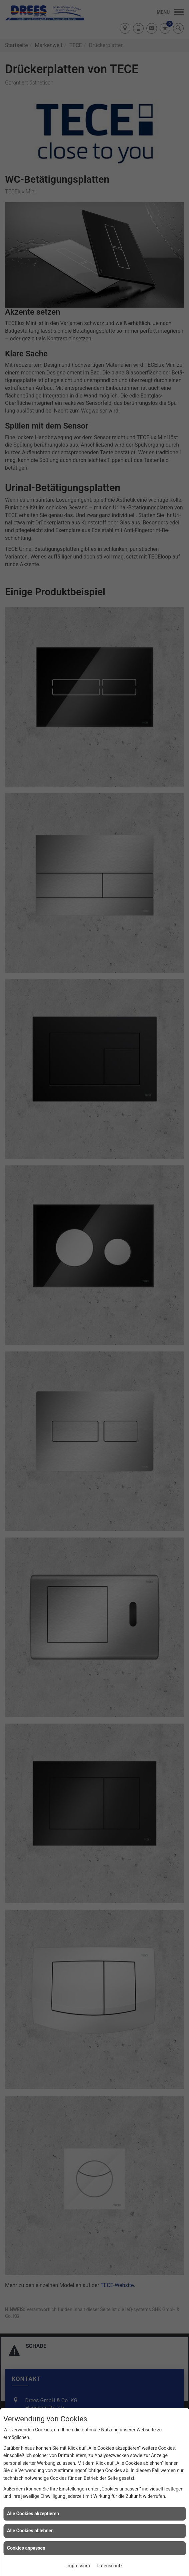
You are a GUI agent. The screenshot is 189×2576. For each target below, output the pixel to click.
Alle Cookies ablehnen (30, 2530)
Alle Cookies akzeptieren (33, 2513)
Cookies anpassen (26, 2548)
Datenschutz (110, 2565)
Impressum (78, 2565)
